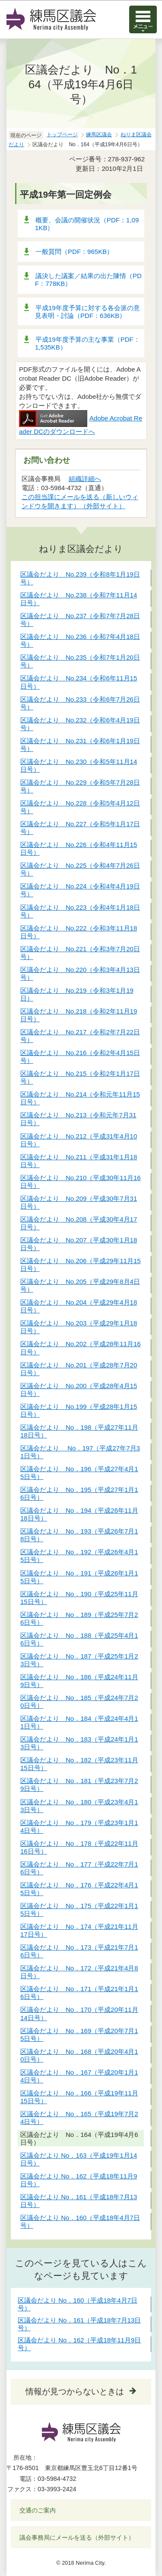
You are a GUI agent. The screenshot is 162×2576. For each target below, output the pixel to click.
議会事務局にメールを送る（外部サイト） (77, 2537)
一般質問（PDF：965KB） (74, 251)
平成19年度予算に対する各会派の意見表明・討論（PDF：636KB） (87, 311)
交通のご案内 (37, 2510)
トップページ (62, 135)
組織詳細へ (85, 478)
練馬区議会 (99, 135)
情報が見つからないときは (74, 2391)
